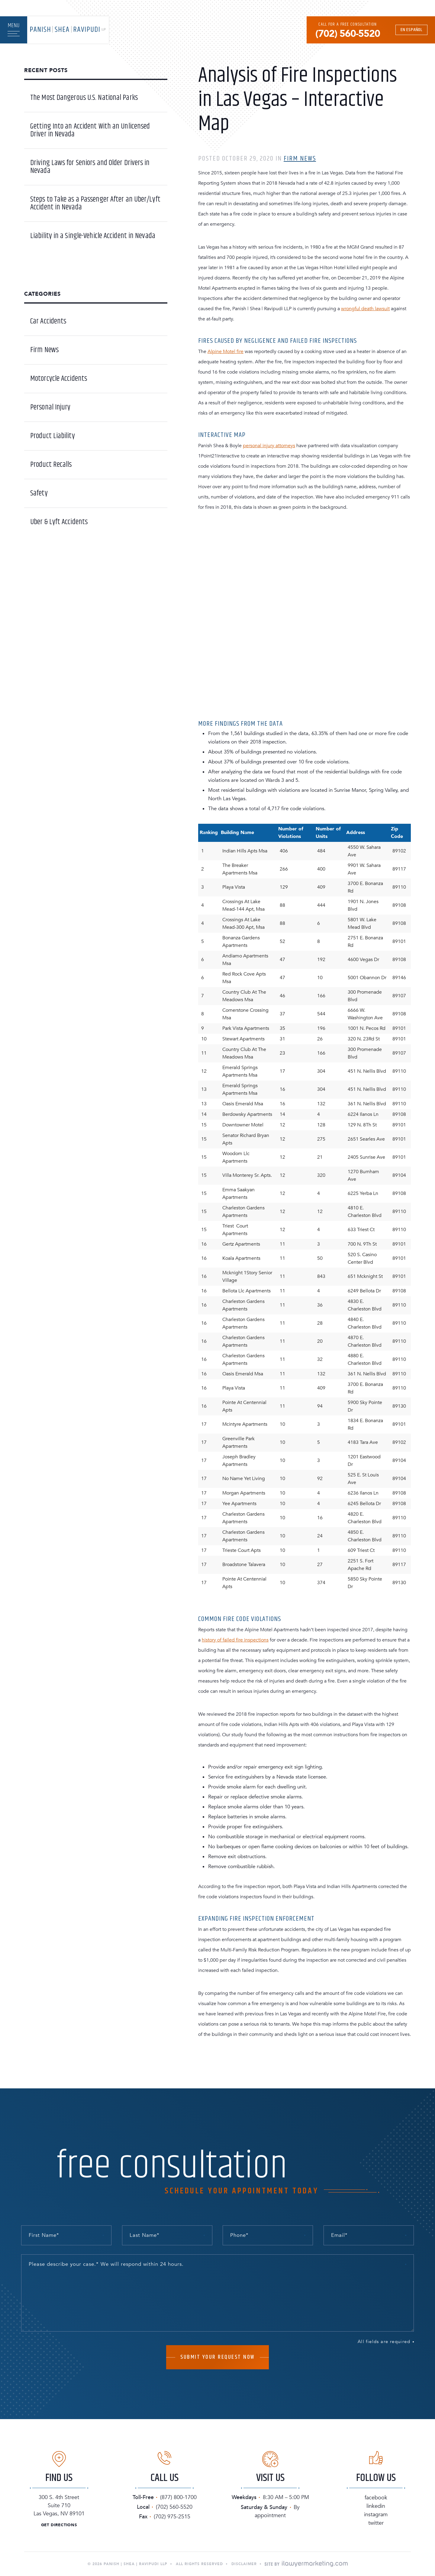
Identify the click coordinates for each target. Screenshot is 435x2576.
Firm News (300, 158)
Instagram (376, 2514)
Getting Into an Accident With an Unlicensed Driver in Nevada (90, 130)
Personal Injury (50, 407)
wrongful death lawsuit (365, 308)
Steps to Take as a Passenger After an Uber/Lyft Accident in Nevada (95, 203)
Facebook (376, 2497)
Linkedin (375, 2506)
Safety (39, 493)
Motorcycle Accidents (58, 378)
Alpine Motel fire (225, 351)
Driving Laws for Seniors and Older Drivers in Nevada (90, 167)
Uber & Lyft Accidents (59, 522)
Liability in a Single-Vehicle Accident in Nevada (92, 236)
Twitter (376, 2523)
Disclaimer (244, 2564)
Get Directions (59, 2525)
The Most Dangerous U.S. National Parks (84, 97)
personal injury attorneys (269, 445)
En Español (411, 29)
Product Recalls (51, 464)
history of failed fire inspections (235, 1640)
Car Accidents (48, 321)
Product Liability (52, 436)
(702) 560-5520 (347, 33)
